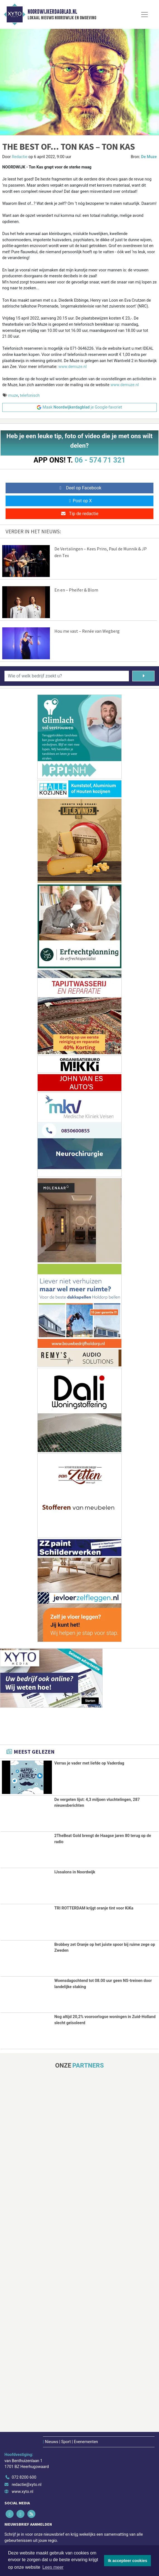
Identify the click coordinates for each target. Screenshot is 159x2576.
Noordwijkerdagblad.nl (52, 12)
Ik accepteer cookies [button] (127, 2560)
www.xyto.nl (22, 2491)
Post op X (79, 500)
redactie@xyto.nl (27, 2484)
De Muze (149, 156)
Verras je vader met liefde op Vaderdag (89, 1763)
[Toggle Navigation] (144, 14)
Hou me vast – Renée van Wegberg (87, 631)
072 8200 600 (24, 2477)
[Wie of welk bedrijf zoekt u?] (66, 676)
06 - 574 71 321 (99, 460)
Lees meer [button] (53, 2567)
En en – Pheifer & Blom (76, 590)
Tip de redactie (79, 513)
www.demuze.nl (72, 366)
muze (13, 395)
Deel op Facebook (80, 488)
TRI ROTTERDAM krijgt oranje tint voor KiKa (93, 1908)
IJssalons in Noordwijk (74, 1871)
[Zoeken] (143, 676)
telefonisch (30, 395)
